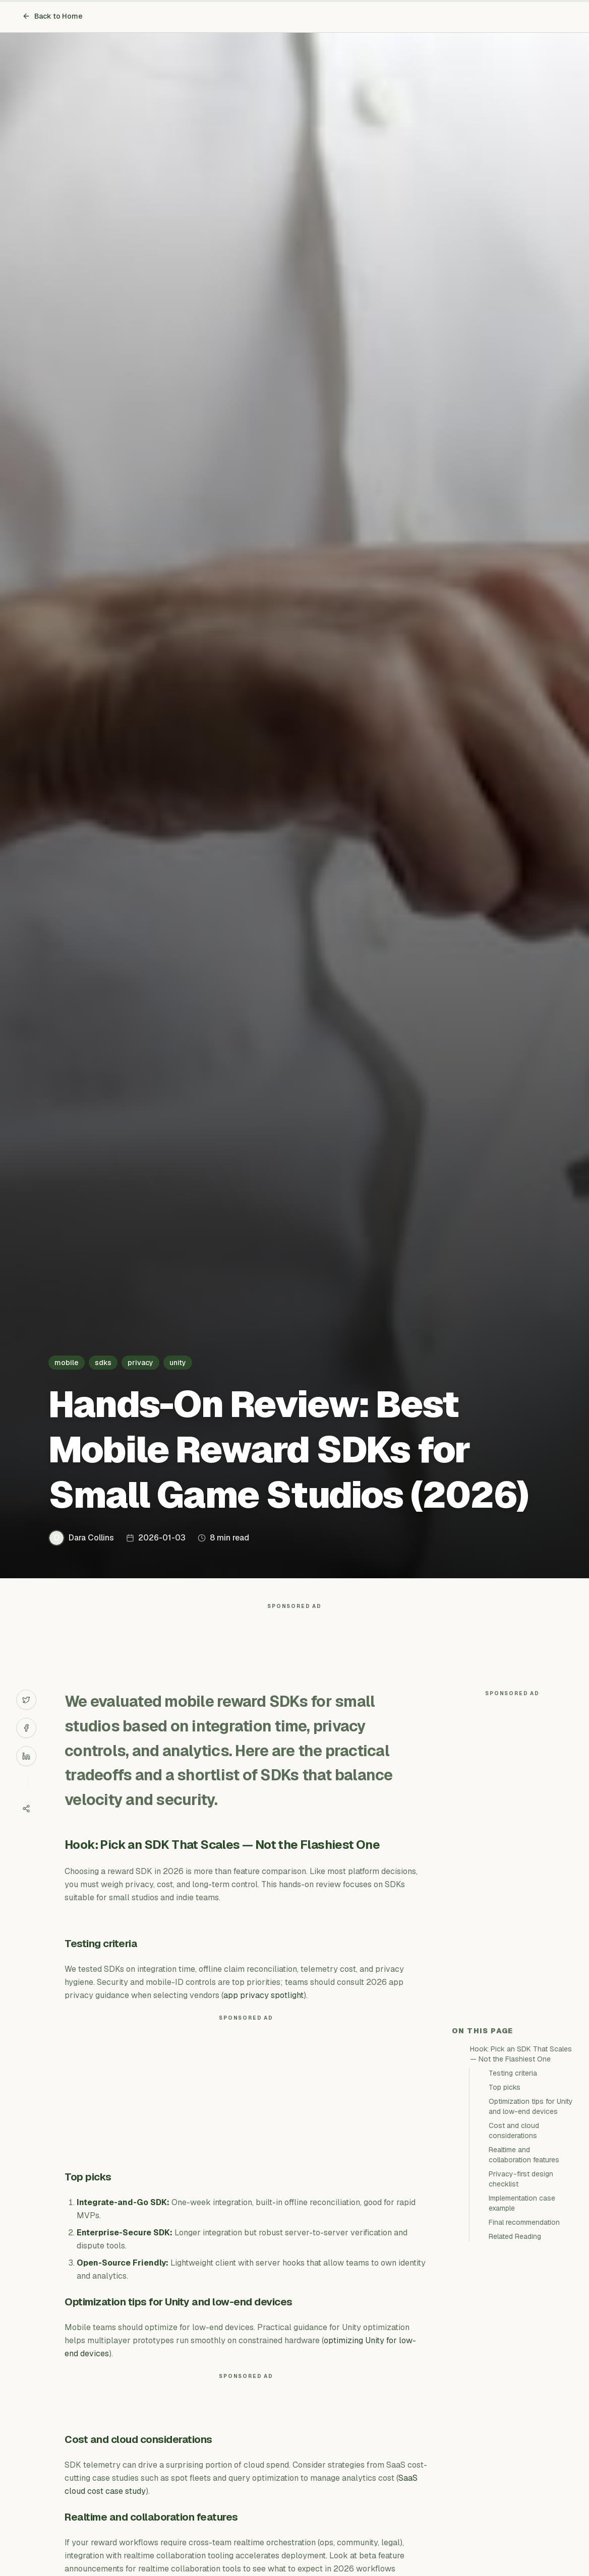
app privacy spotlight (263, 1995)
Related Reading (515, 2236)
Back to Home (52, 16)
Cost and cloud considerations (514, 2130)
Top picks (504, 2087)
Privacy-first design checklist (521, 2178)
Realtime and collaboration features (524, 2154)
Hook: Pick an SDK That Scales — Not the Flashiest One (521, 2054)
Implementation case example (522, 2203)
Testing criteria (513, 2073)
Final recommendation (524, 2222)
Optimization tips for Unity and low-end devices (531, 2106)
